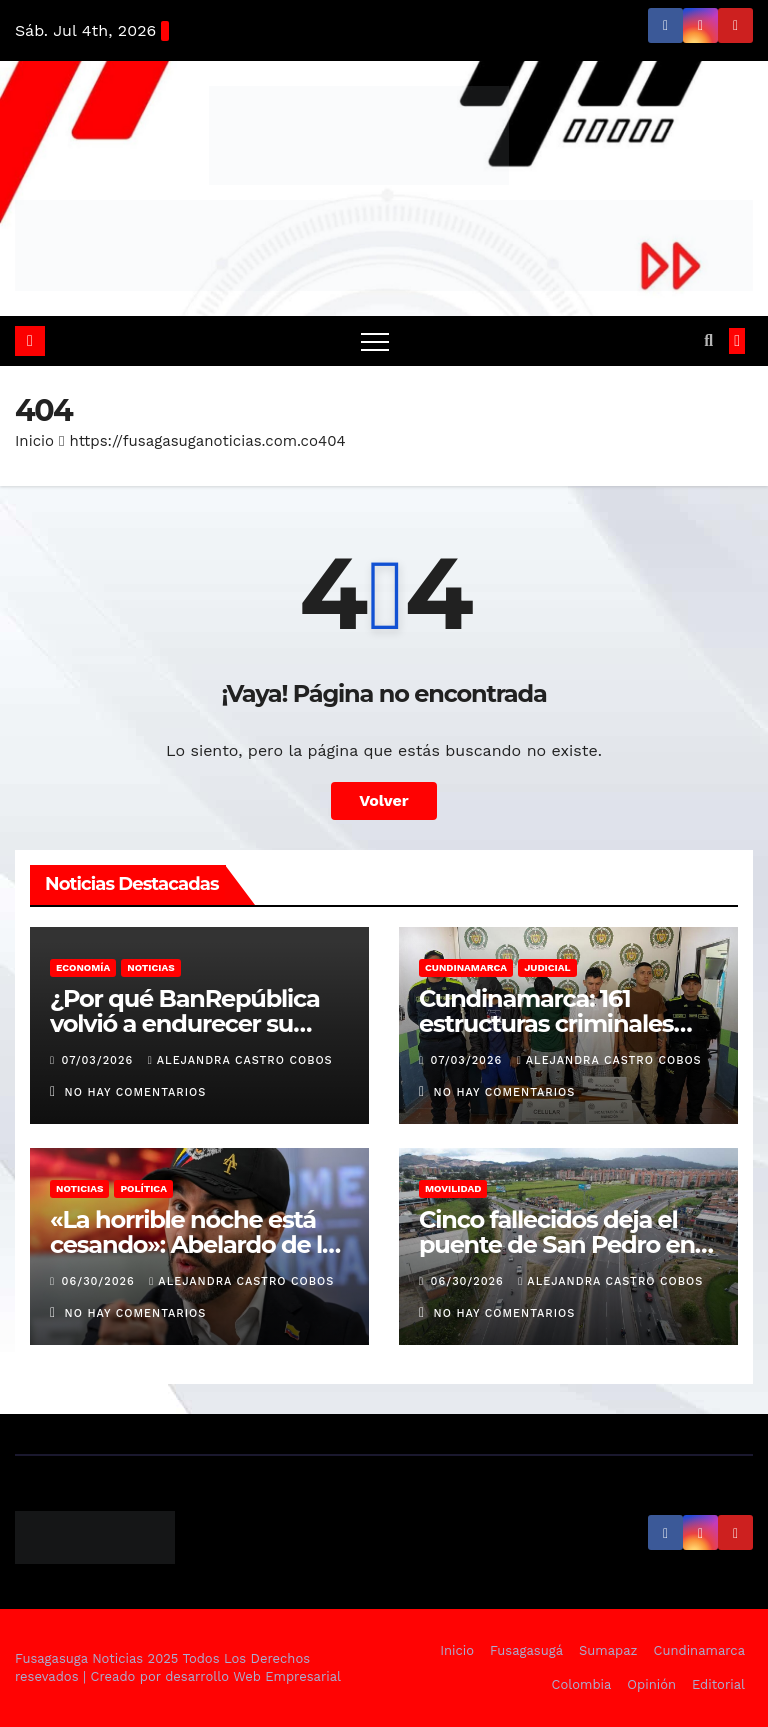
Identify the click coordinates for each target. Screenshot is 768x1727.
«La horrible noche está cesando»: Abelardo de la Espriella (193, 1244)
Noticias (150, 967)
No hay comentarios (136, 1092)
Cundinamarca (466, 967)
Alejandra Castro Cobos (240, 1060)
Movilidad (453, 1188)
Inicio (34, 441)
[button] (708, 340)
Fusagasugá (526, 1650)
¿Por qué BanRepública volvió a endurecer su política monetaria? (185, 1023)
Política (143, 1188)
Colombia (582, 1684)
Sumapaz (608, 1650)
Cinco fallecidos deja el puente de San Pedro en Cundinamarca (557, 1244)
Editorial (718, 1684)
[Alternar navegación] (375, 341)
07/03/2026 (100, 1060)
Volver (384, 800)
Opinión (651, 1684)
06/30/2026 (101, 1281)
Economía (83, 967)
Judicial (547, 967)
